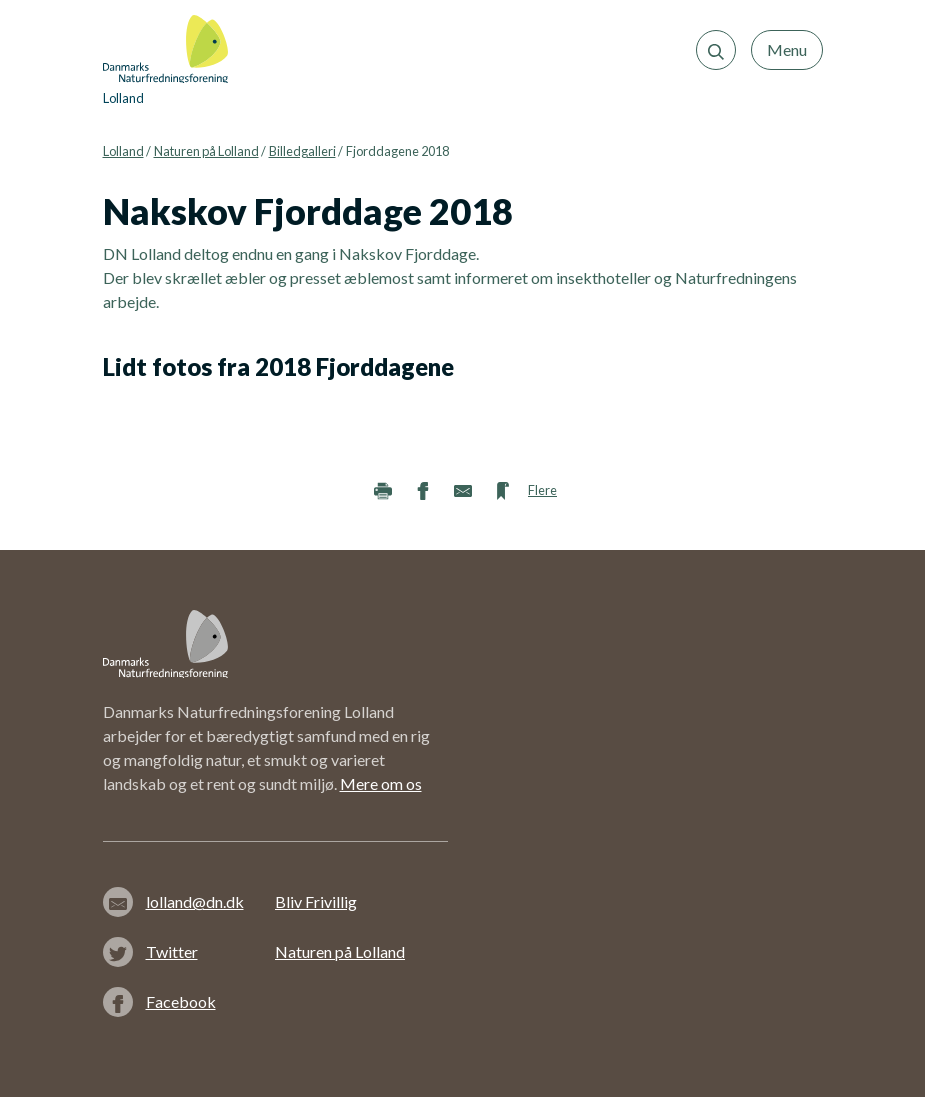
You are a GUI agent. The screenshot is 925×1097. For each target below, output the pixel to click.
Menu (787, 49)
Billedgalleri (302, 151)
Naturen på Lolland (206, 151)
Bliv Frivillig (316, 901)
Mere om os (381, 783)
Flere (542, 490)
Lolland (123, 151)
